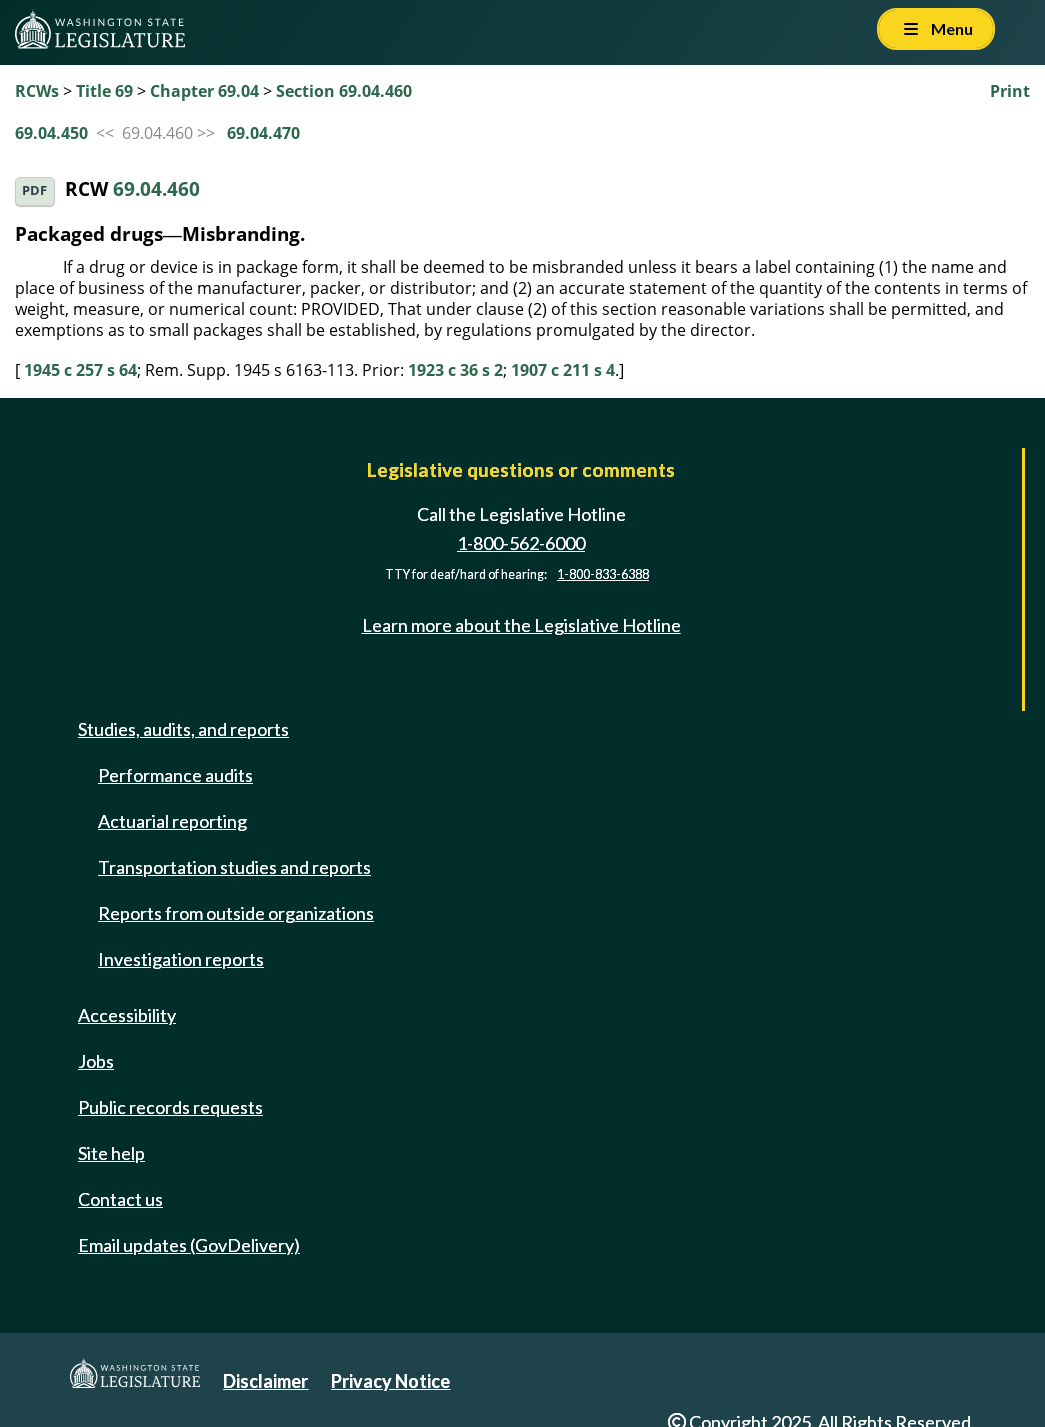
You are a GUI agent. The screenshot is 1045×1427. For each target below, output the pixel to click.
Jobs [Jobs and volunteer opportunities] (96, 1061)
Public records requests (170, 1107)
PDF (34, 190)
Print (1010, 91)
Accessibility (127, 1015)
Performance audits (175, 775)
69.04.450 (51, 133)
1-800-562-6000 (521, 543)
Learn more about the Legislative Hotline (521, 625)
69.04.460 (156, 189)
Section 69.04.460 (344, 91)
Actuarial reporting (172, 821)
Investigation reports (181, 959)
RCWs (37, 91)
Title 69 (104, 91)
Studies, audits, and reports (183, 729)
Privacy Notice (390, 1381)
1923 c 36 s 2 (455, 370)
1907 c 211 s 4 (563, 370)
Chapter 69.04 (204, 91)
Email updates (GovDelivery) (189, 1245)
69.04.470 (263, 133)
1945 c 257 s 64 (80, 370)
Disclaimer (265, 1381)
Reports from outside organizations (236, 913)
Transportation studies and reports (234, 867)
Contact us (120, 1199)
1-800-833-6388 (603, 574)
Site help (111, 1153)
